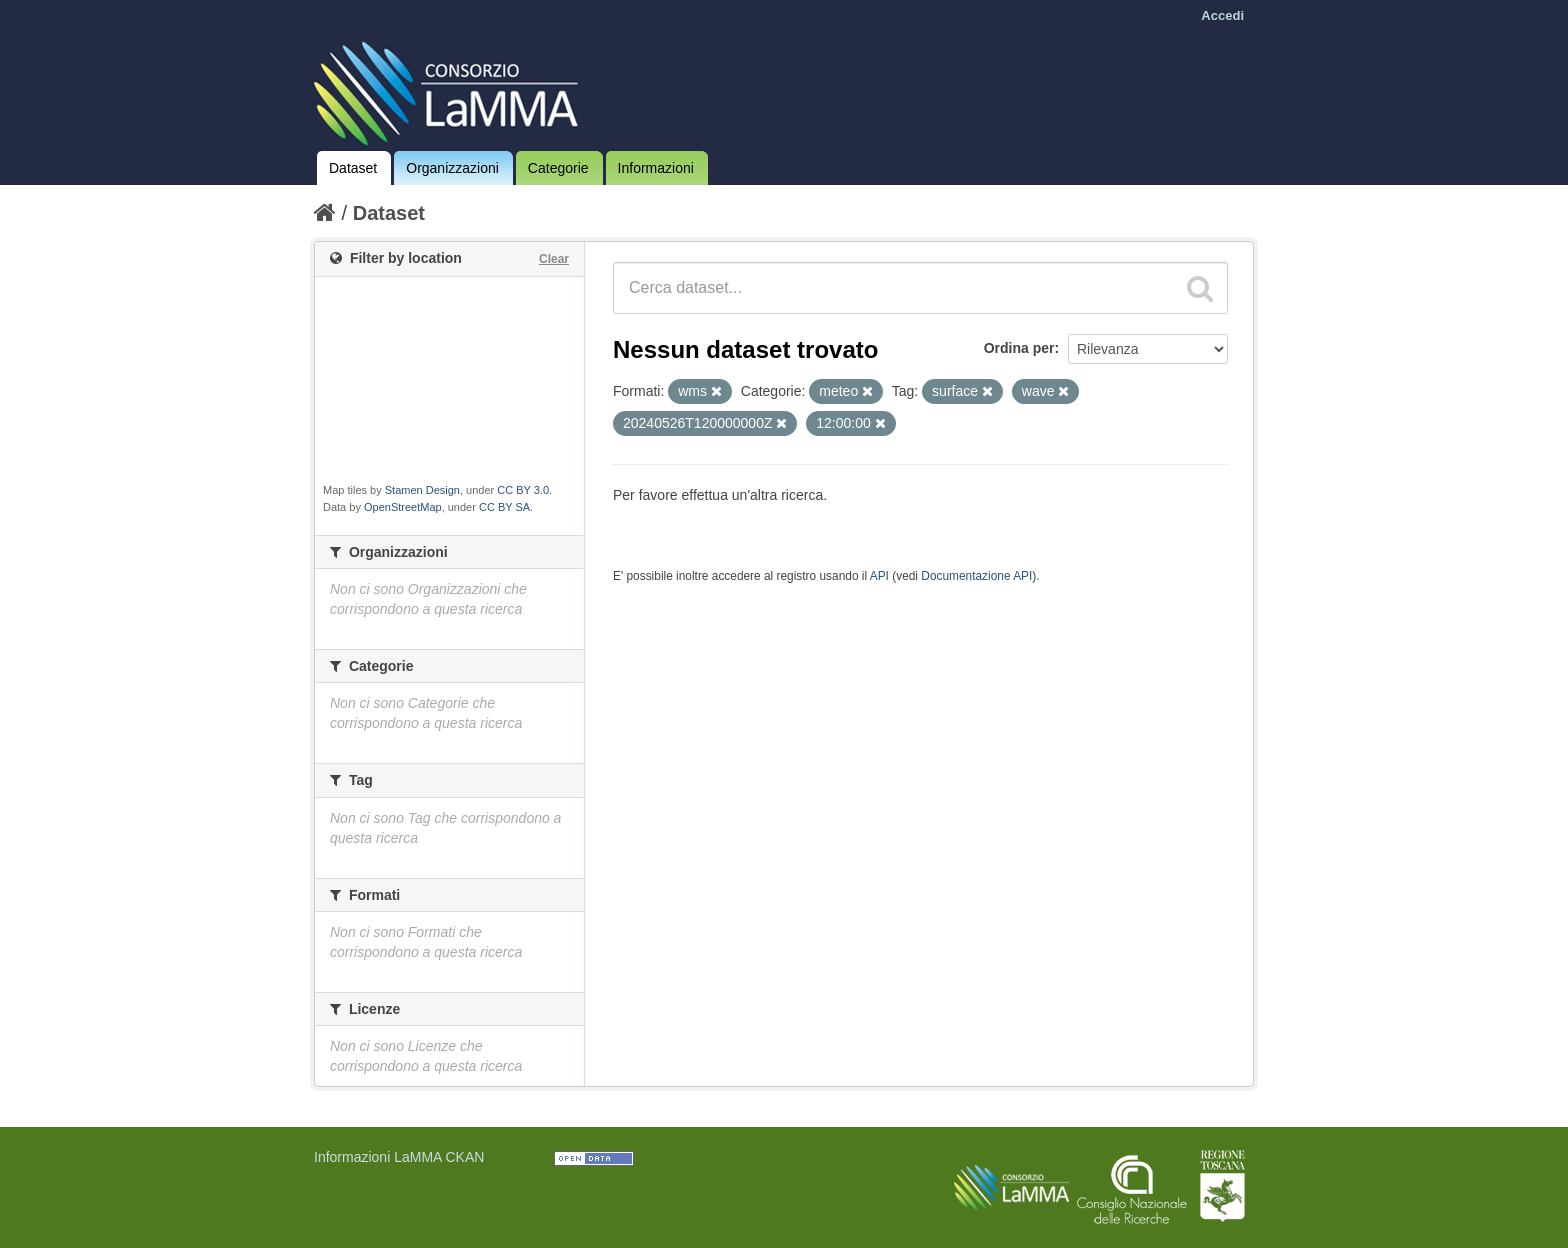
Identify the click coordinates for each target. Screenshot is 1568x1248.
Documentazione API (976, 576)
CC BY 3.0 (523, 490)
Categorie (558, 168)
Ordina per (1019, 348)
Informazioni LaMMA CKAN (399, 1157)
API (879, 576)
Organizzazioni (452, 168)
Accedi (1222, 15)
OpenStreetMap (403, 507)
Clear (554, 259)
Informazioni (656, 168)
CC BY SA (504, 507)
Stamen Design (422, 490)
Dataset (353, 168)
